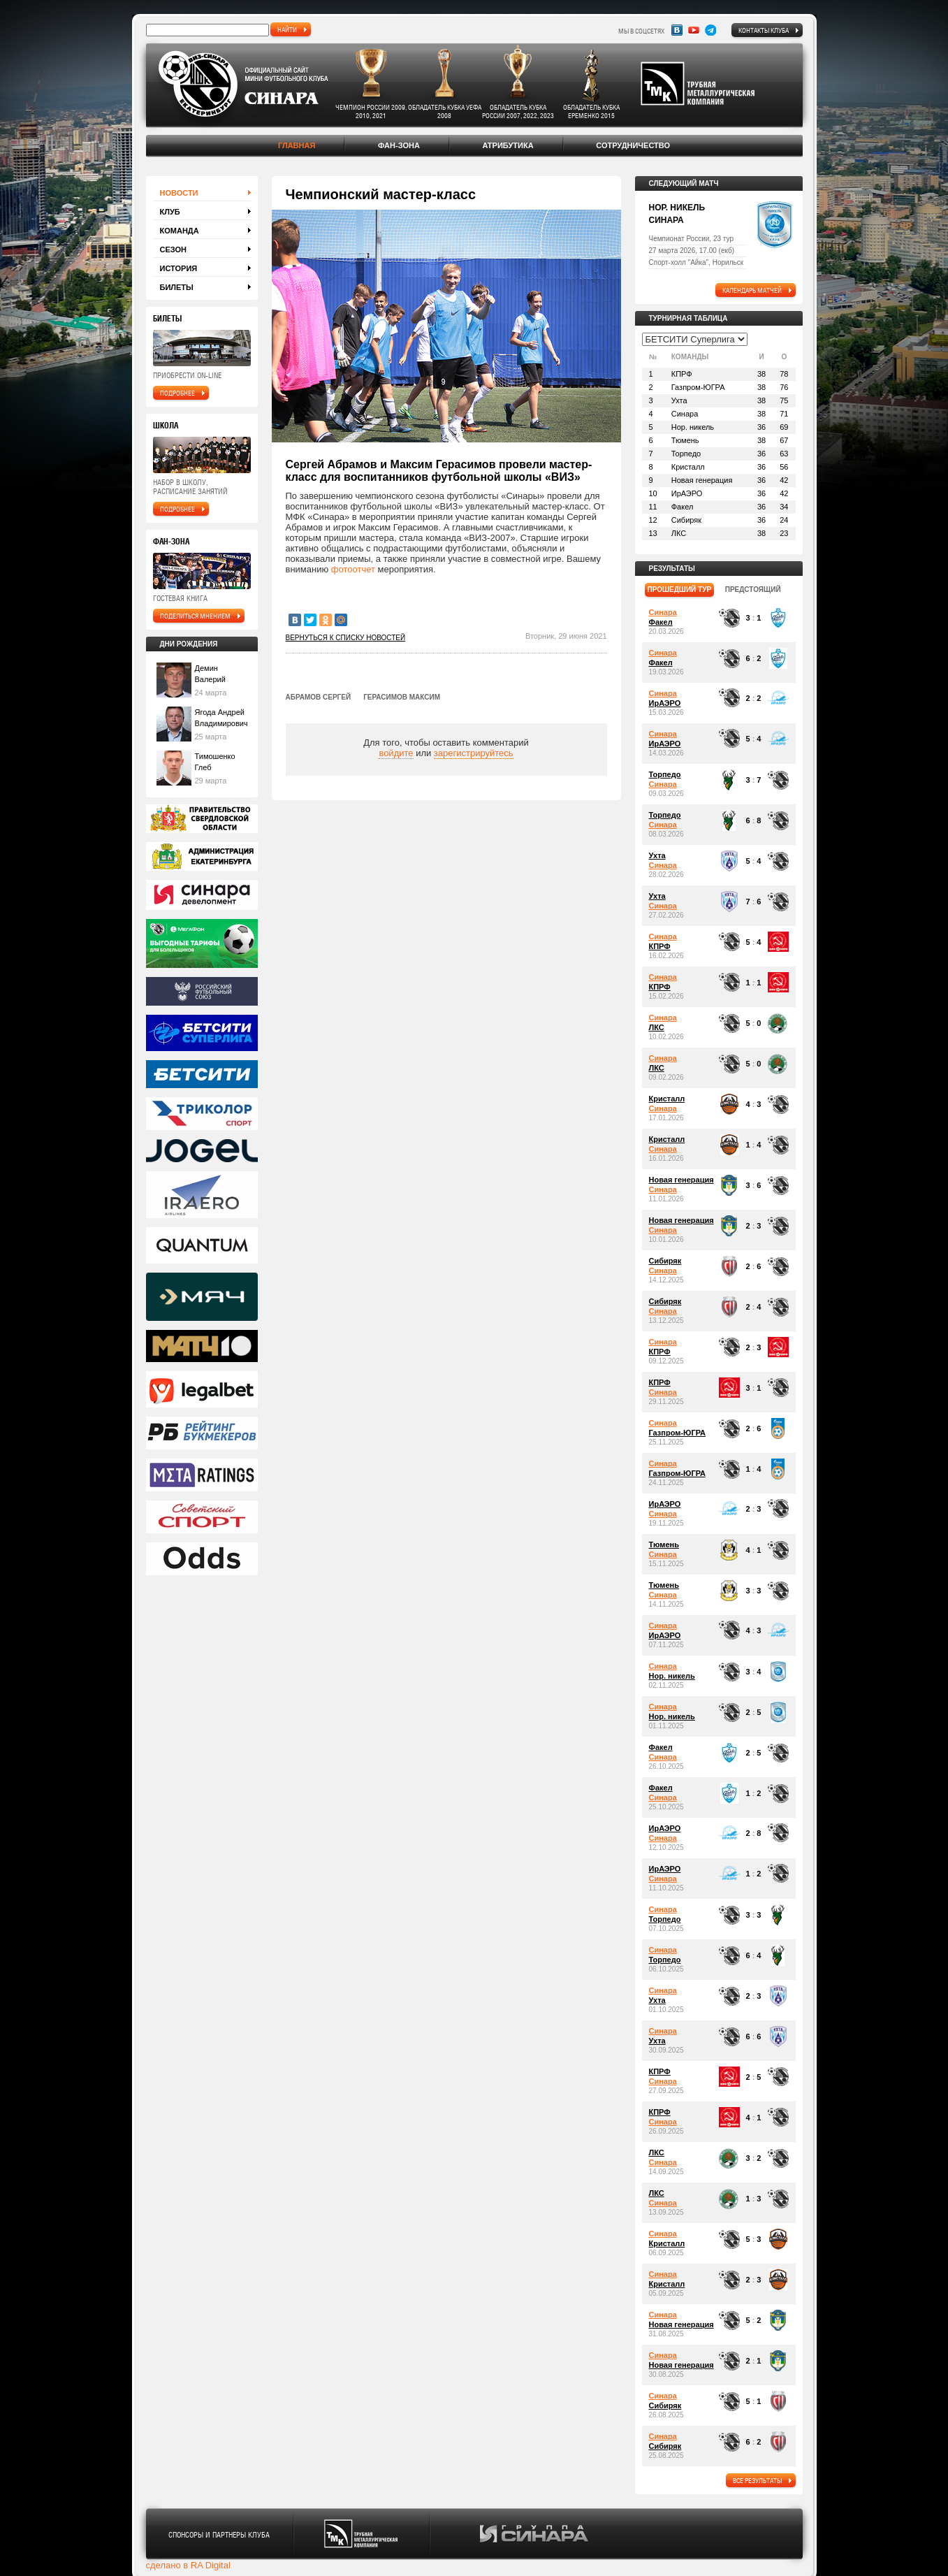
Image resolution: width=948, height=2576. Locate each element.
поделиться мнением (195, 616)
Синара (663, 612)
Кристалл (667, 1098)
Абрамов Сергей (318, 697)
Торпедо (665, 774)
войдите (396, 753)
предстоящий (753, 589)
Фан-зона (399, 145)
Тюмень (664, 1544)
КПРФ (660, 946)
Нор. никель (672, 1676)
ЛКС (656, 1027)
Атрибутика (507, 145)
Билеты (177, 287)
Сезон (173, 249)
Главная (296, 145)
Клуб (170, 212)
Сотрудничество (633, 145)
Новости (179, 193)
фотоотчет (353, 569)
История (179, 268)
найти (287, 29)
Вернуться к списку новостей (346, 638)
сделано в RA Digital (188, 2565)
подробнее (177, 393)
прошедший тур (680, 589)
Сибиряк (665, 1261)
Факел (661, 622)
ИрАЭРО (665, 703)
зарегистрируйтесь (473, 753)
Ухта (657, 855)
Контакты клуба (763, 30)
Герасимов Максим (401, 697)
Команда (179, 230)
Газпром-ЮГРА (677, 1432)
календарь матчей (752, 290)
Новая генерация (681, 1179)
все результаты (757, 2480)
